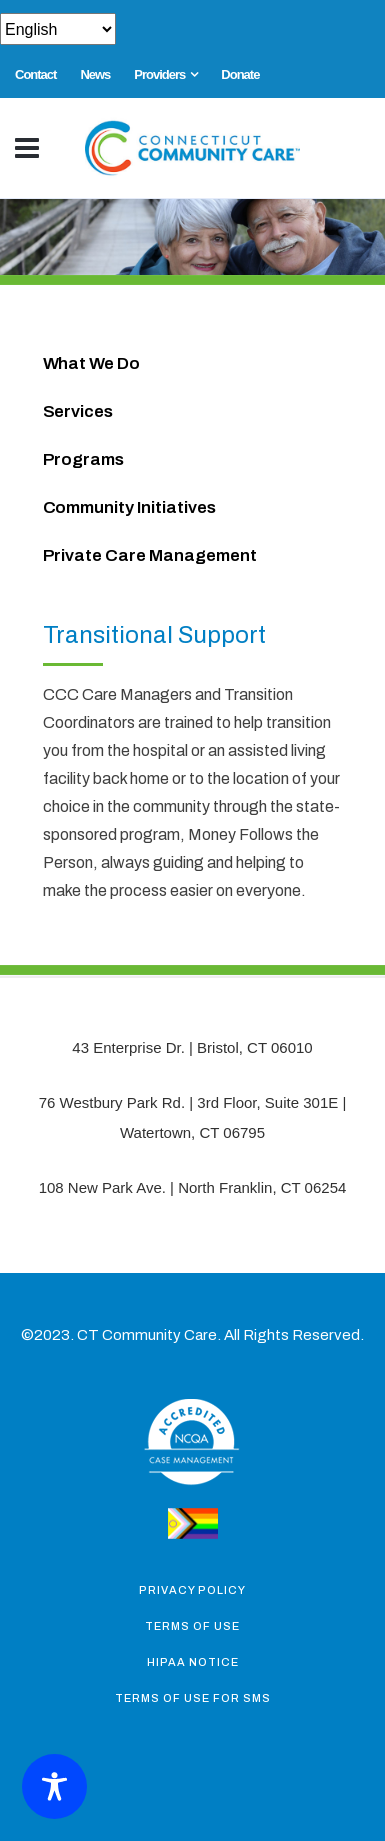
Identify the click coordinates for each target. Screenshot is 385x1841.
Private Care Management (150, 555)
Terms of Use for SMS (193, 1698)
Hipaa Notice (193, 1662)
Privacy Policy (192, 1590)
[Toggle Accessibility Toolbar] (54, 1786)
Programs (84, 459)
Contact (35, 74)
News (95, 74)
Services (78, 411)
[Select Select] (58, 29)
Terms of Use (192, 1626)
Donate (240, 74)
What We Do (92, 363)
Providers (159, 74)
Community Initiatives (129, 507)
